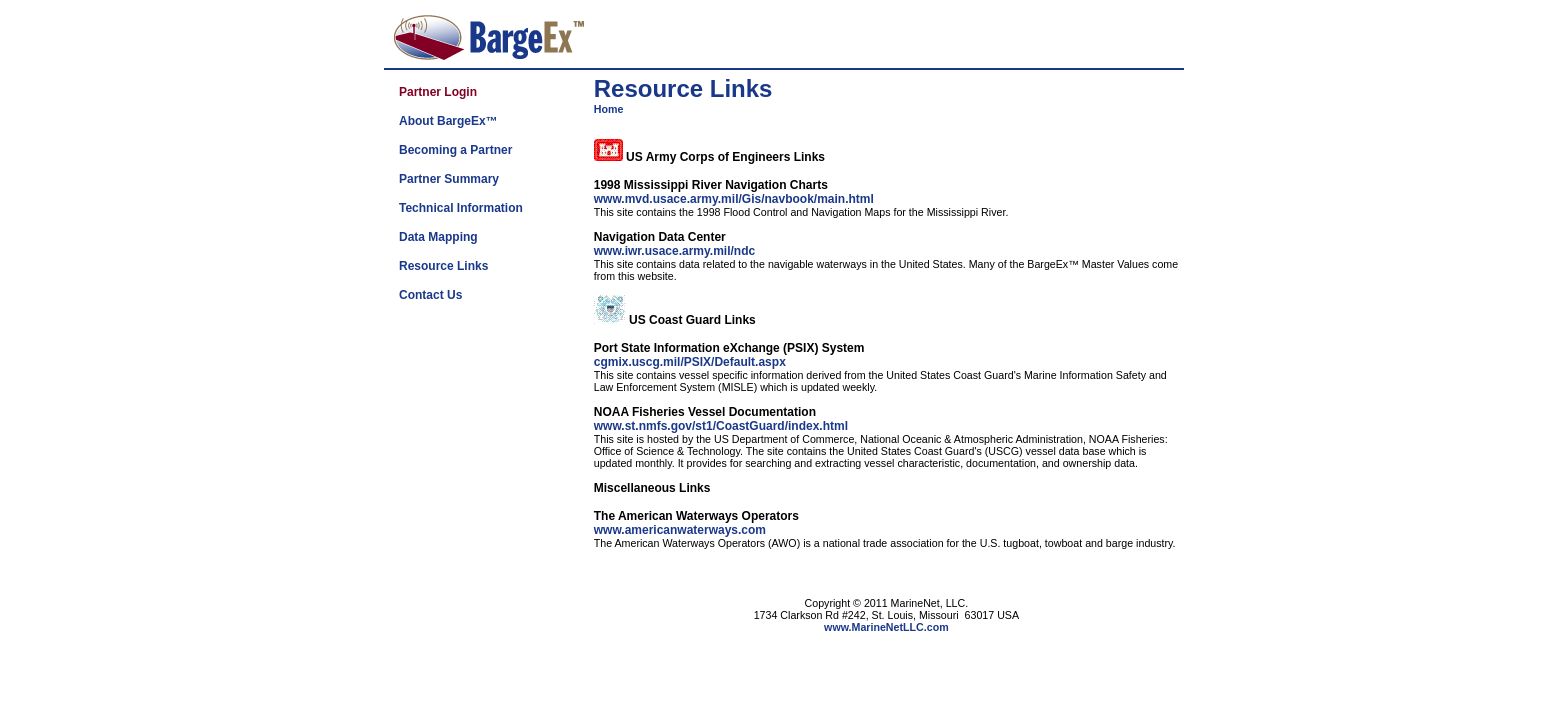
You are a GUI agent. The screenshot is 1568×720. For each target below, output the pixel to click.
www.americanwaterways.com (680, 530)
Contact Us (430, 295)
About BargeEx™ (448, 121)
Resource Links (443, 266)
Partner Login (438, 92)
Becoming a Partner (455, 150)
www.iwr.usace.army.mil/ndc (674, 251)
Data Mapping (438, 237)
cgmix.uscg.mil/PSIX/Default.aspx (690, 362)
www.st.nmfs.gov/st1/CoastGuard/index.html (721, 426)
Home (609, 109)
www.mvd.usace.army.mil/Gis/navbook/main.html (734, 199)
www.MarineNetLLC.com (886, 627)
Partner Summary (449, 179)
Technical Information (461, 208)
